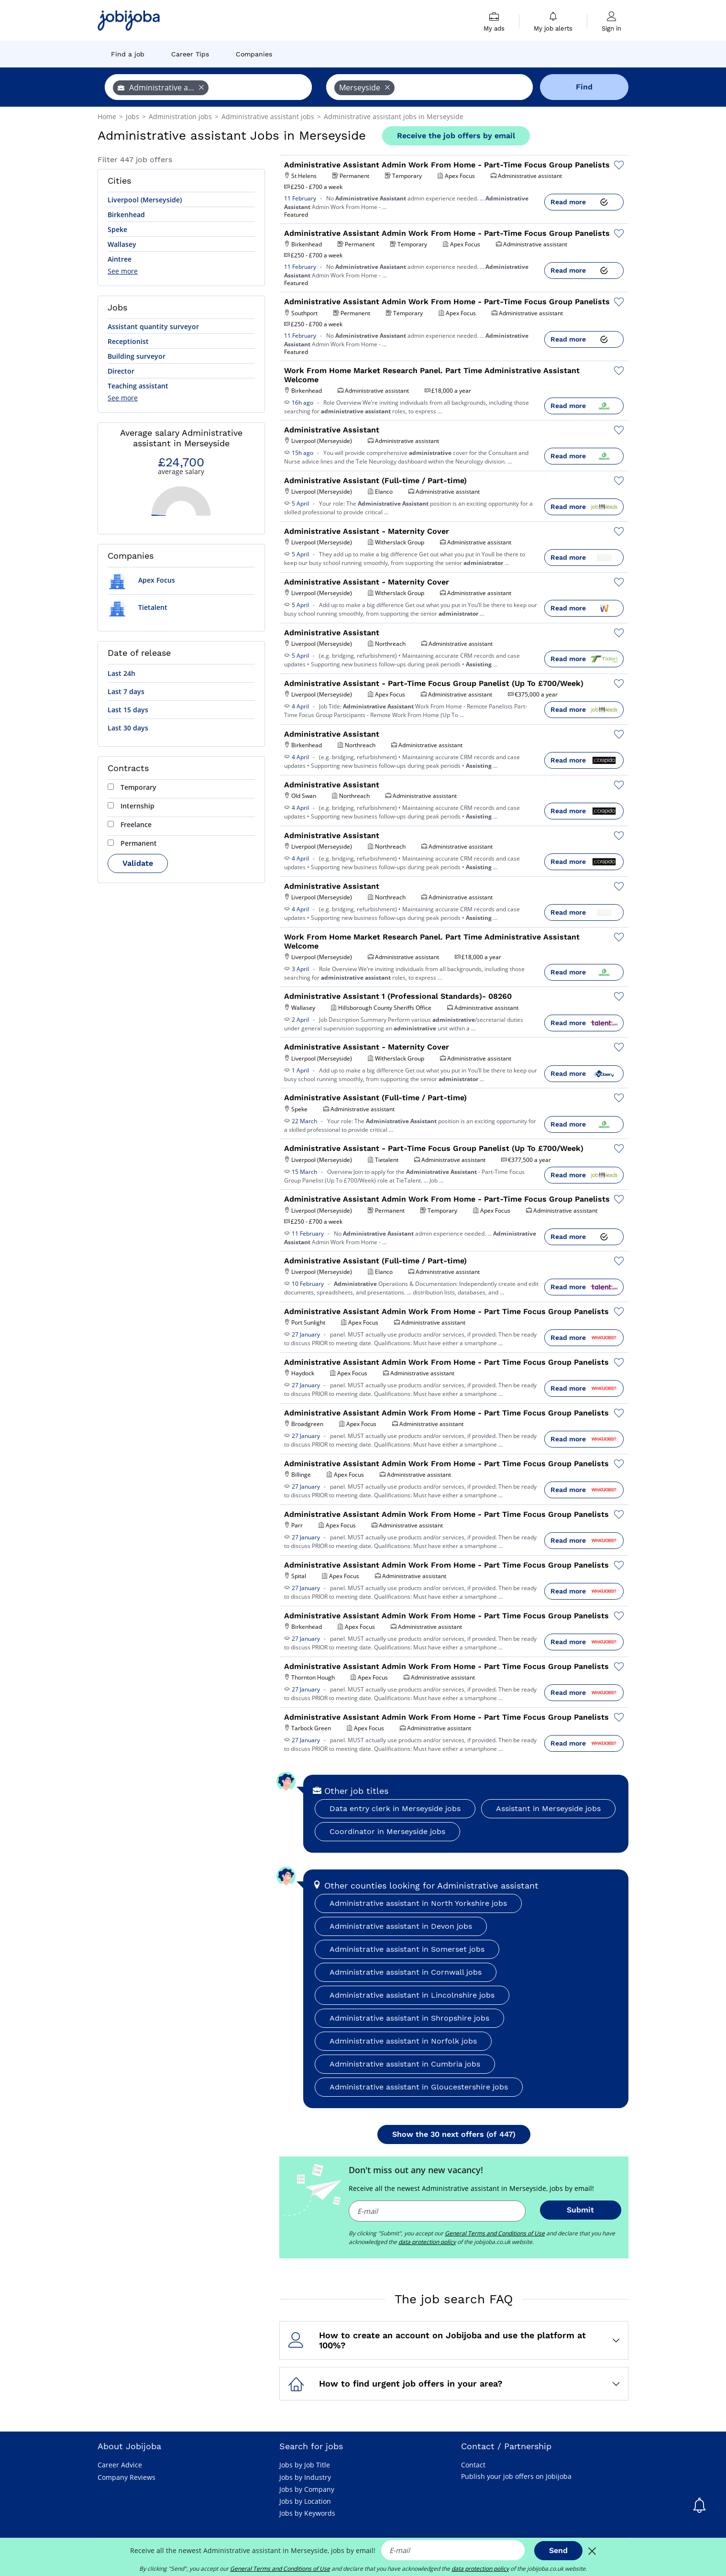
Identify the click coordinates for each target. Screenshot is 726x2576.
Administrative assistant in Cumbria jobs (405, 2063)
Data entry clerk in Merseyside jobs (395, 1808)
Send (558, 2550)
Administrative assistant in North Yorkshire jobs (418, 1903)
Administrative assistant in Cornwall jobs (406, 1972)
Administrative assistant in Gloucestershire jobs (419, 2086)
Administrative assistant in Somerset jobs (407, 1949)
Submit (580, 2209)
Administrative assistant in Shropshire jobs (409, 2018)
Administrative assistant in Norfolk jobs (403, 2040)
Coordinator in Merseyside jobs (387, 1831)
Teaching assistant (138, 385)
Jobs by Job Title (304, 2464)
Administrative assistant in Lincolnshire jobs (412, 1995)
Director (121, 371)
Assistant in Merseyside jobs (548, 1808)
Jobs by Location (305, 2501)
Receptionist (128, 341)
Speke (117, 229)
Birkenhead (126, 214)
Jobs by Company (306, 2489)
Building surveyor (136, 356)
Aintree (120, 259)
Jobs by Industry (305, 2477)
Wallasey (122, 244)
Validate (137, 863)
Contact (473, 2464)
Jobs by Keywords (307, 2513)
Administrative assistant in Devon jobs (401, 1926)
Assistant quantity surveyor (153, 326)
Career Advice (120, 2464)
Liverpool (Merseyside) (145, 199)
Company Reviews (126, 2477)
